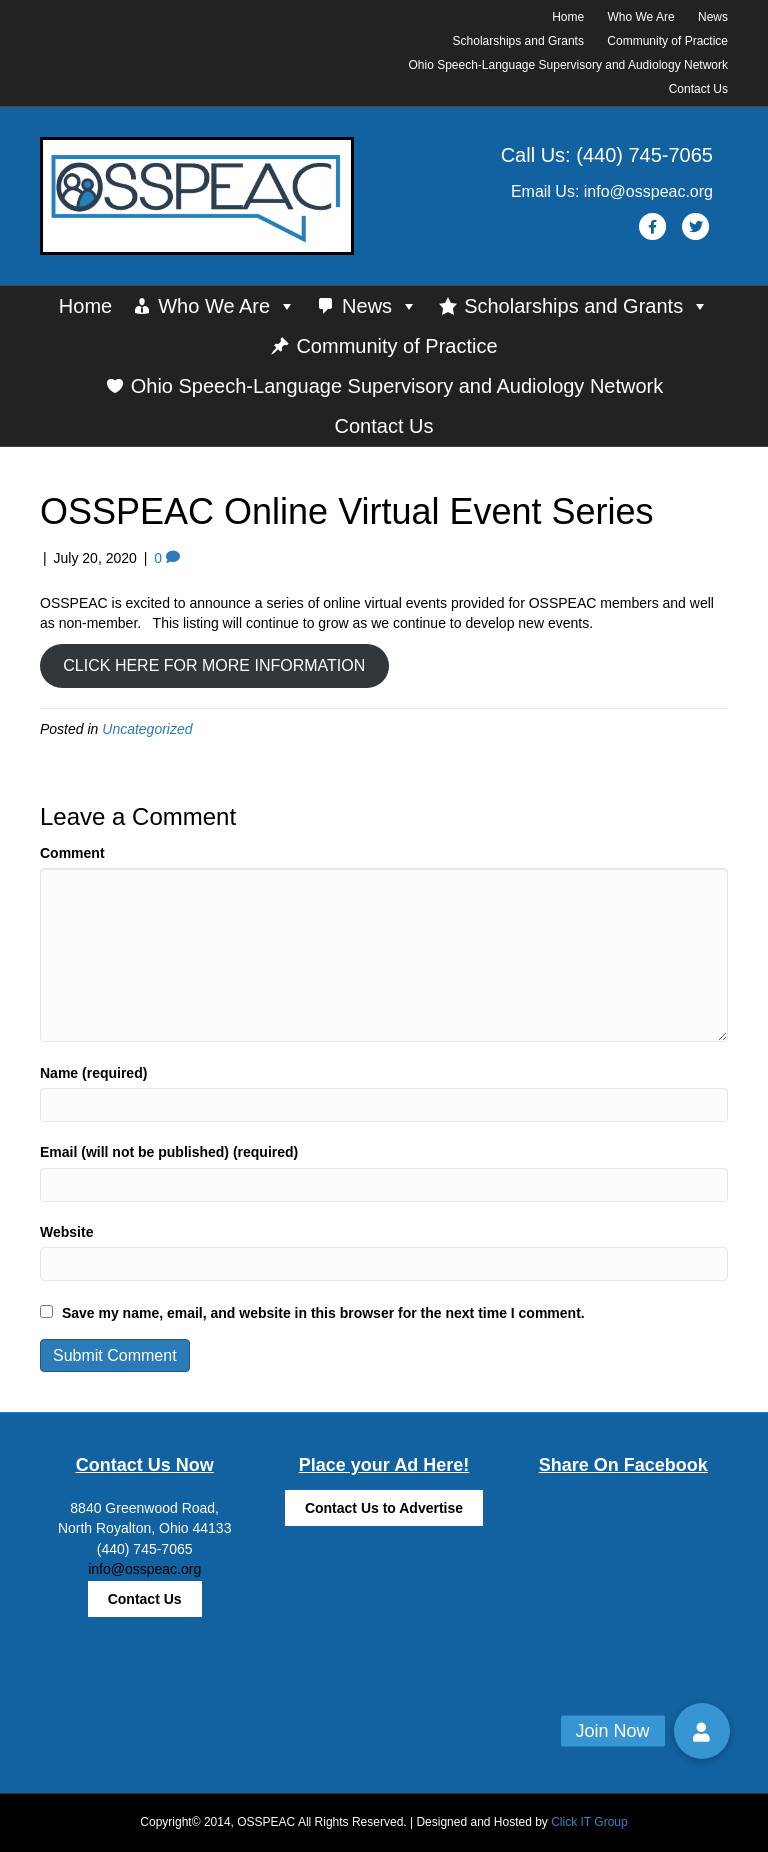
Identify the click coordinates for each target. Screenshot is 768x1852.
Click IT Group (589, 1822)
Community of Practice (667, 41)
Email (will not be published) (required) (169, 1152)
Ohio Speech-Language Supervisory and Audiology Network (568, 65)
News (713, 17)
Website (66, 1232)
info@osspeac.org (144, 1569)
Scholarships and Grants (518, 41)
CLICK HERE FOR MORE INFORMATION (214, 665)
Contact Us (698, 89)
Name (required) (93, 1073)
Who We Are (641, 17)
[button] (702, 1731)
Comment (72, 853)
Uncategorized (147, 729)
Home (568, 17)
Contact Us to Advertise (384, 1508)
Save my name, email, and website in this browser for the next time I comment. (323, 1313)
